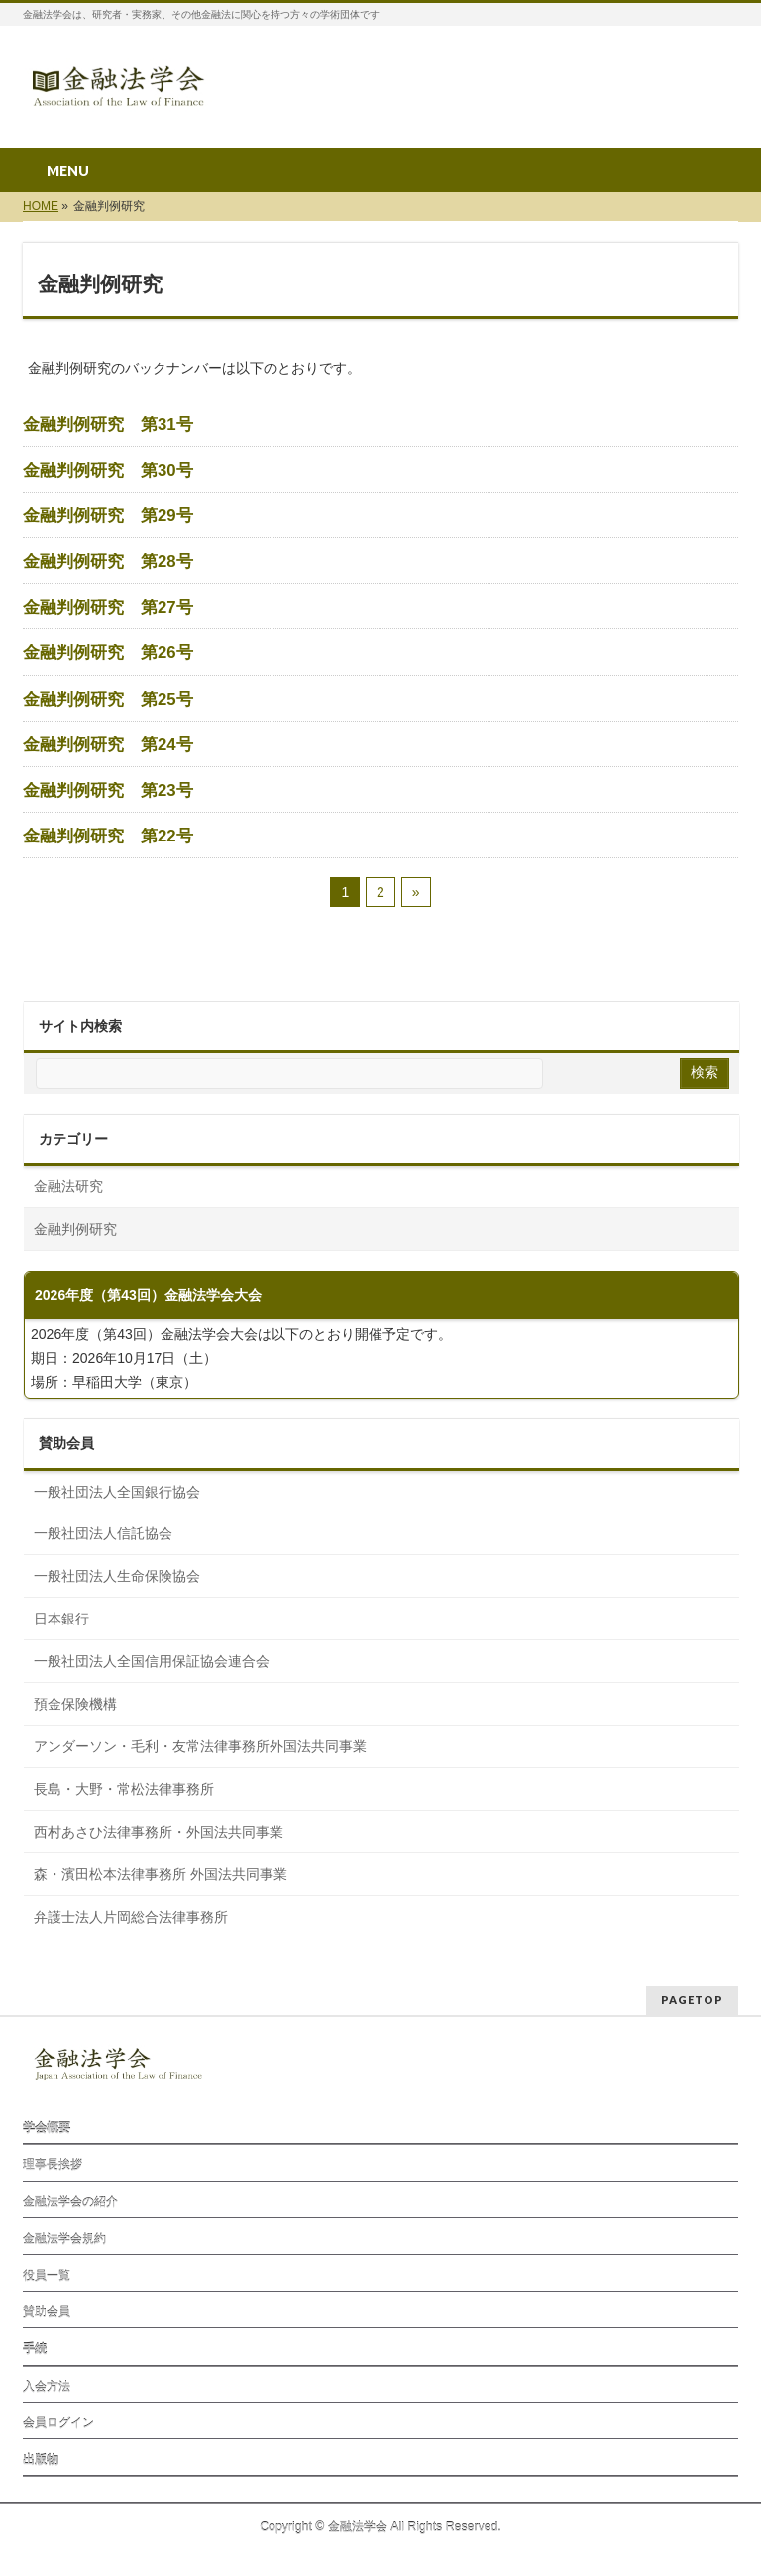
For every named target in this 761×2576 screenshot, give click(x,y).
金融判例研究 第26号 (108, 653)
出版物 (40, 2460)
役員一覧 (46, 2276)
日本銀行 (61, 1618)
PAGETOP (692, 1999)
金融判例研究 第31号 (108, 425)
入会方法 (46, 2387)
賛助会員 (46, 2312)
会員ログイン (58, 2423)
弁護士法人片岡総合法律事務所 (131, 1917)
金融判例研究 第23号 (108, 791)
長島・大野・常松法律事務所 (124, 1789)
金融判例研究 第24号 (108, 745)
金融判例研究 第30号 (108, 471)
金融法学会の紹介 (70, 2202)
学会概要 (46, 2128)
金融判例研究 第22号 (108, 836)
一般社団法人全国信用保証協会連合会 (152, 1661)
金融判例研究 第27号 (108, 607)
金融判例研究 (75, 1229)
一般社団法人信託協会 (103, 1533)
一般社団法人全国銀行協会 (117, 1492)
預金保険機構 (75, 1704)
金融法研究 (68, 1186)
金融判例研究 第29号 (108, 516)
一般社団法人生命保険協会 (117, 1576)
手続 (35, 2349)
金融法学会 (357, 2527)
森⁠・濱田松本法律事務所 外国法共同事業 (160, 1874)
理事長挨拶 (52, 2165)
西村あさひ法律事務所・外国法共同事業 (158, 1832)
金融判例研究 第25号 (108, 700)
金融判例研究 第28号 (108, 562)
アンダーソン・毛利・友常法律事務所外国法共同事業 (200, 1746)
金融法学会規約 (64, 2239)
